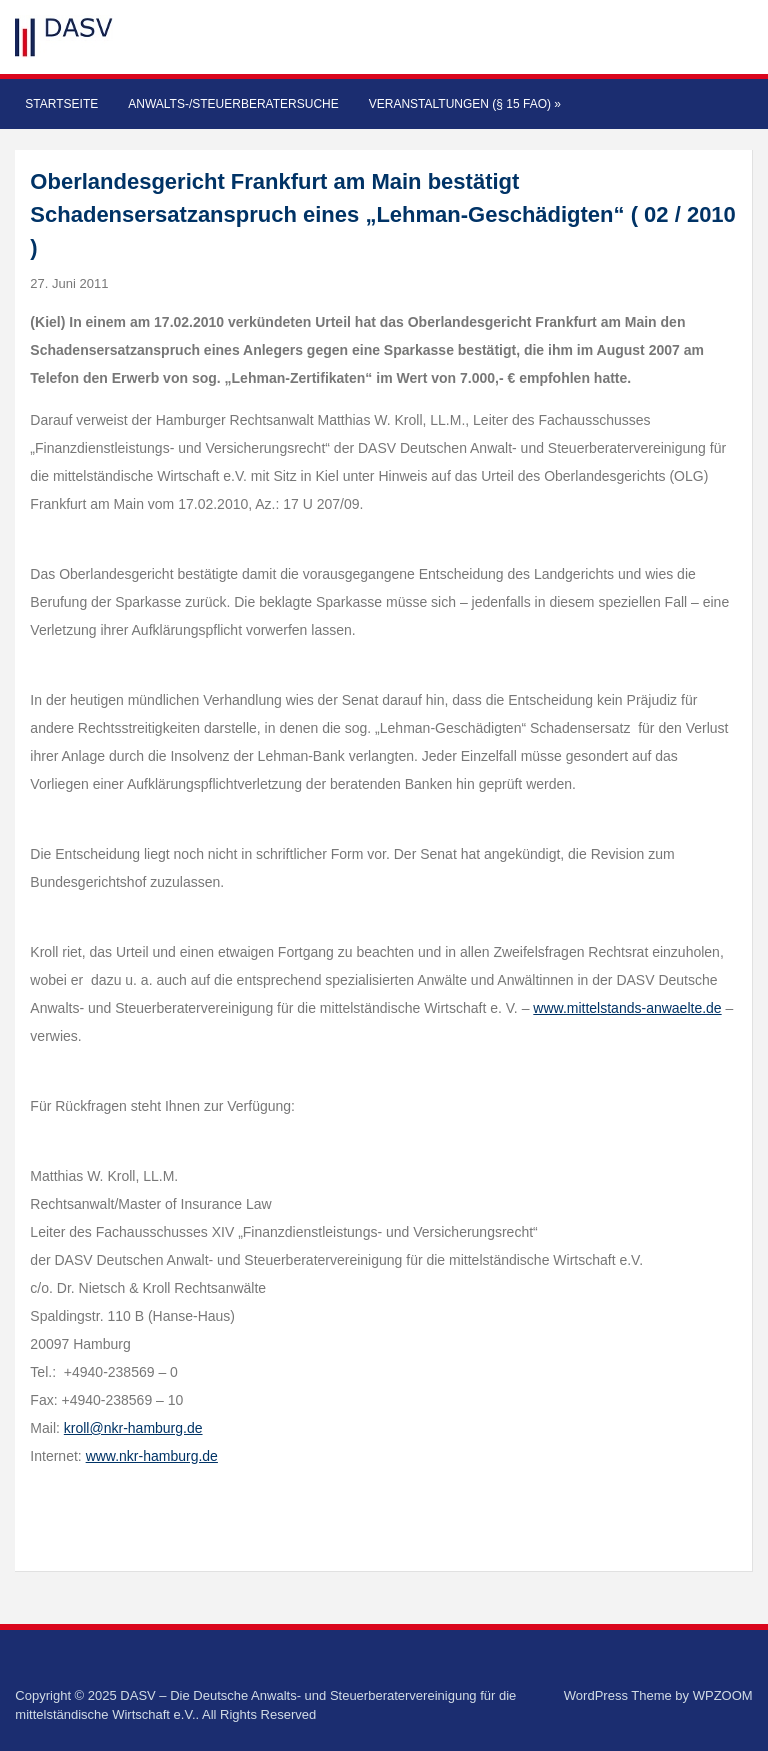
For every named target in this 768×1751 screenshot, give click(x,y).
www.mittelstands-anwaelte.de (627, 1008)
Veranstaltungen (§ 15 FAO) (465, 104)
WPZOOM (723, 1695)
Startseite (61, 104)
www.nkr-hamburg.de (152, 1456)
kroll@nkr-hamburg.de (133, 1428)
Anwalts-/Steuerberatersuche (233, 104)
